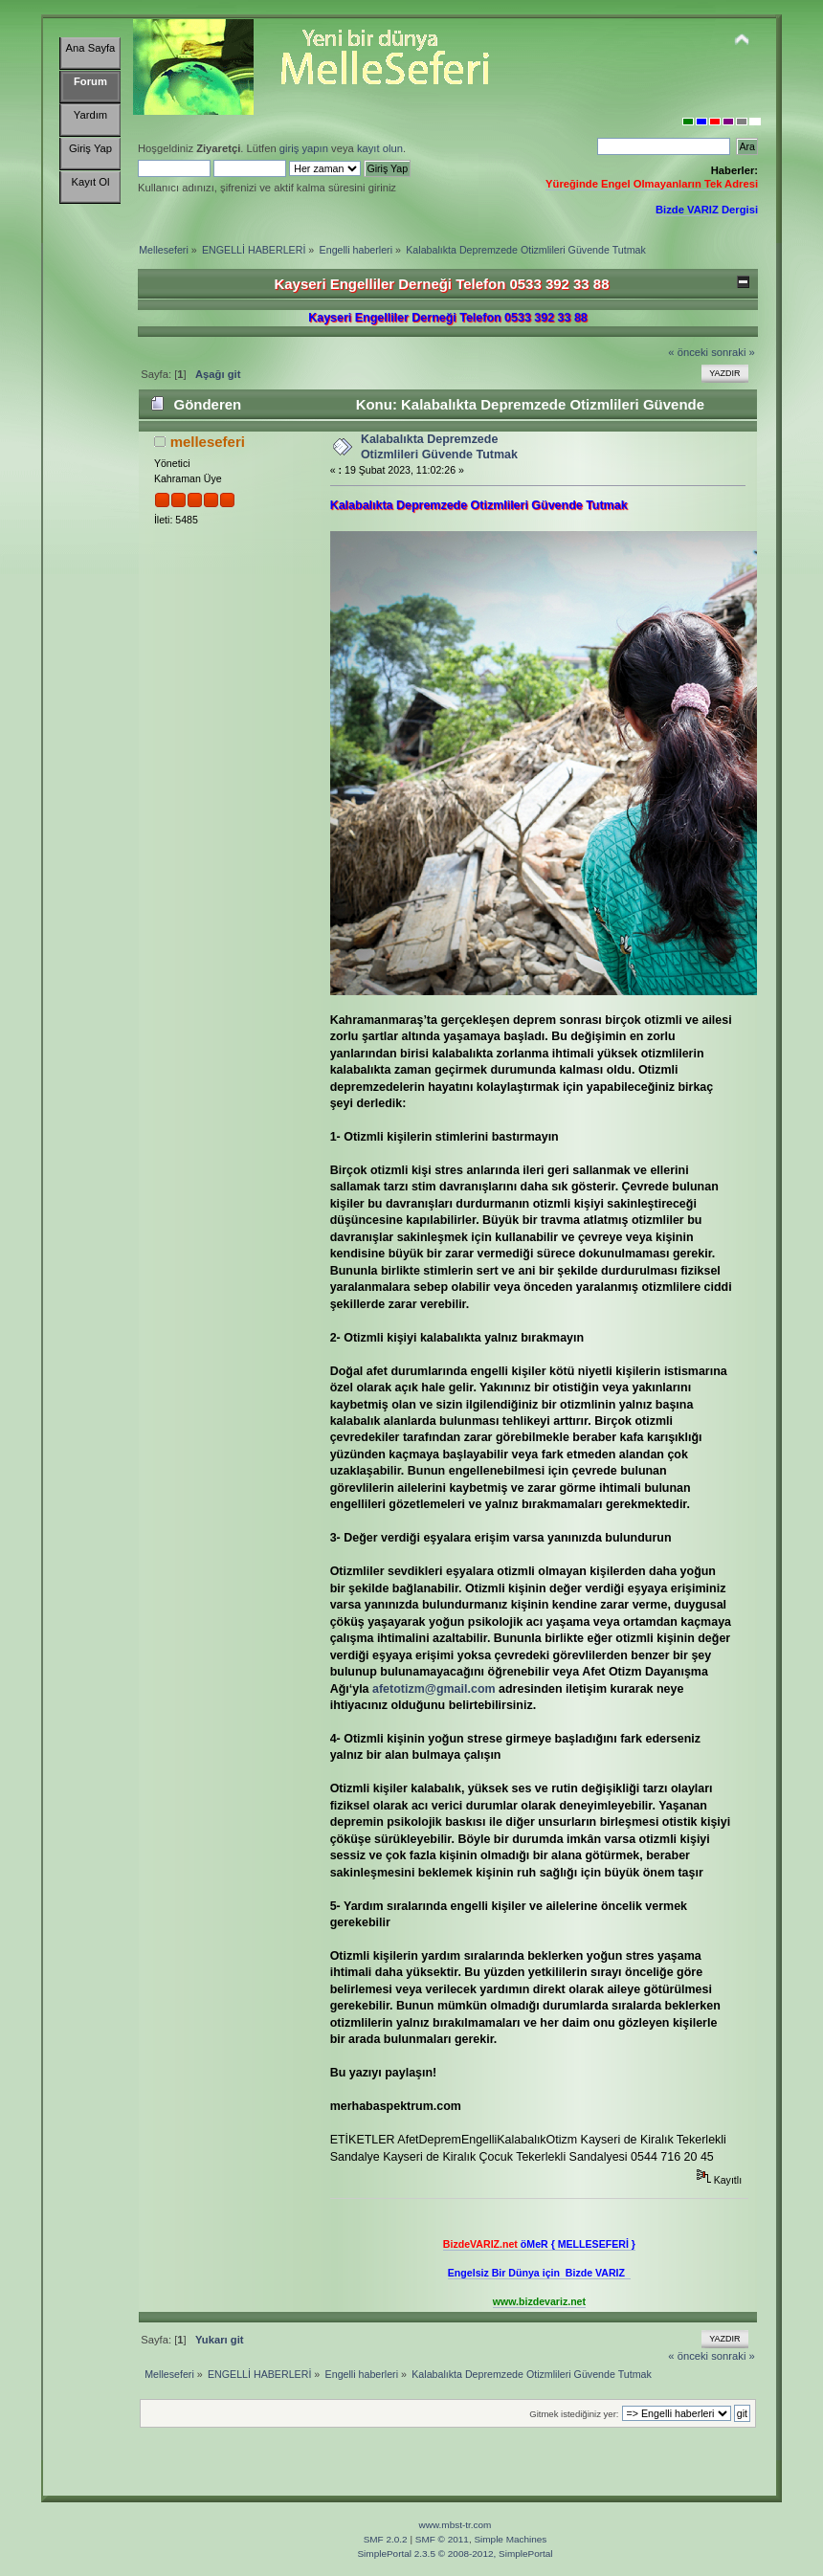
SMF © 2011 (442, 2539)
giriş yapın (303, 148)
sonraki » (733, 352)
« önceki (688, 352)
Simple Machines (510, 2539)
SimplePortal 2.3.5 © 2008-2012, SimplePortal (454, 2553)
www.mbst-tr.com (455, 2525)
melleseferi (207, 441)
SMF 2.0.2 (386, 2539)
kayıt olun (380, 148)
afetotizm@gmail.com (434, 1689)
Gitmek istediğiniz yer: (573, 2414)
